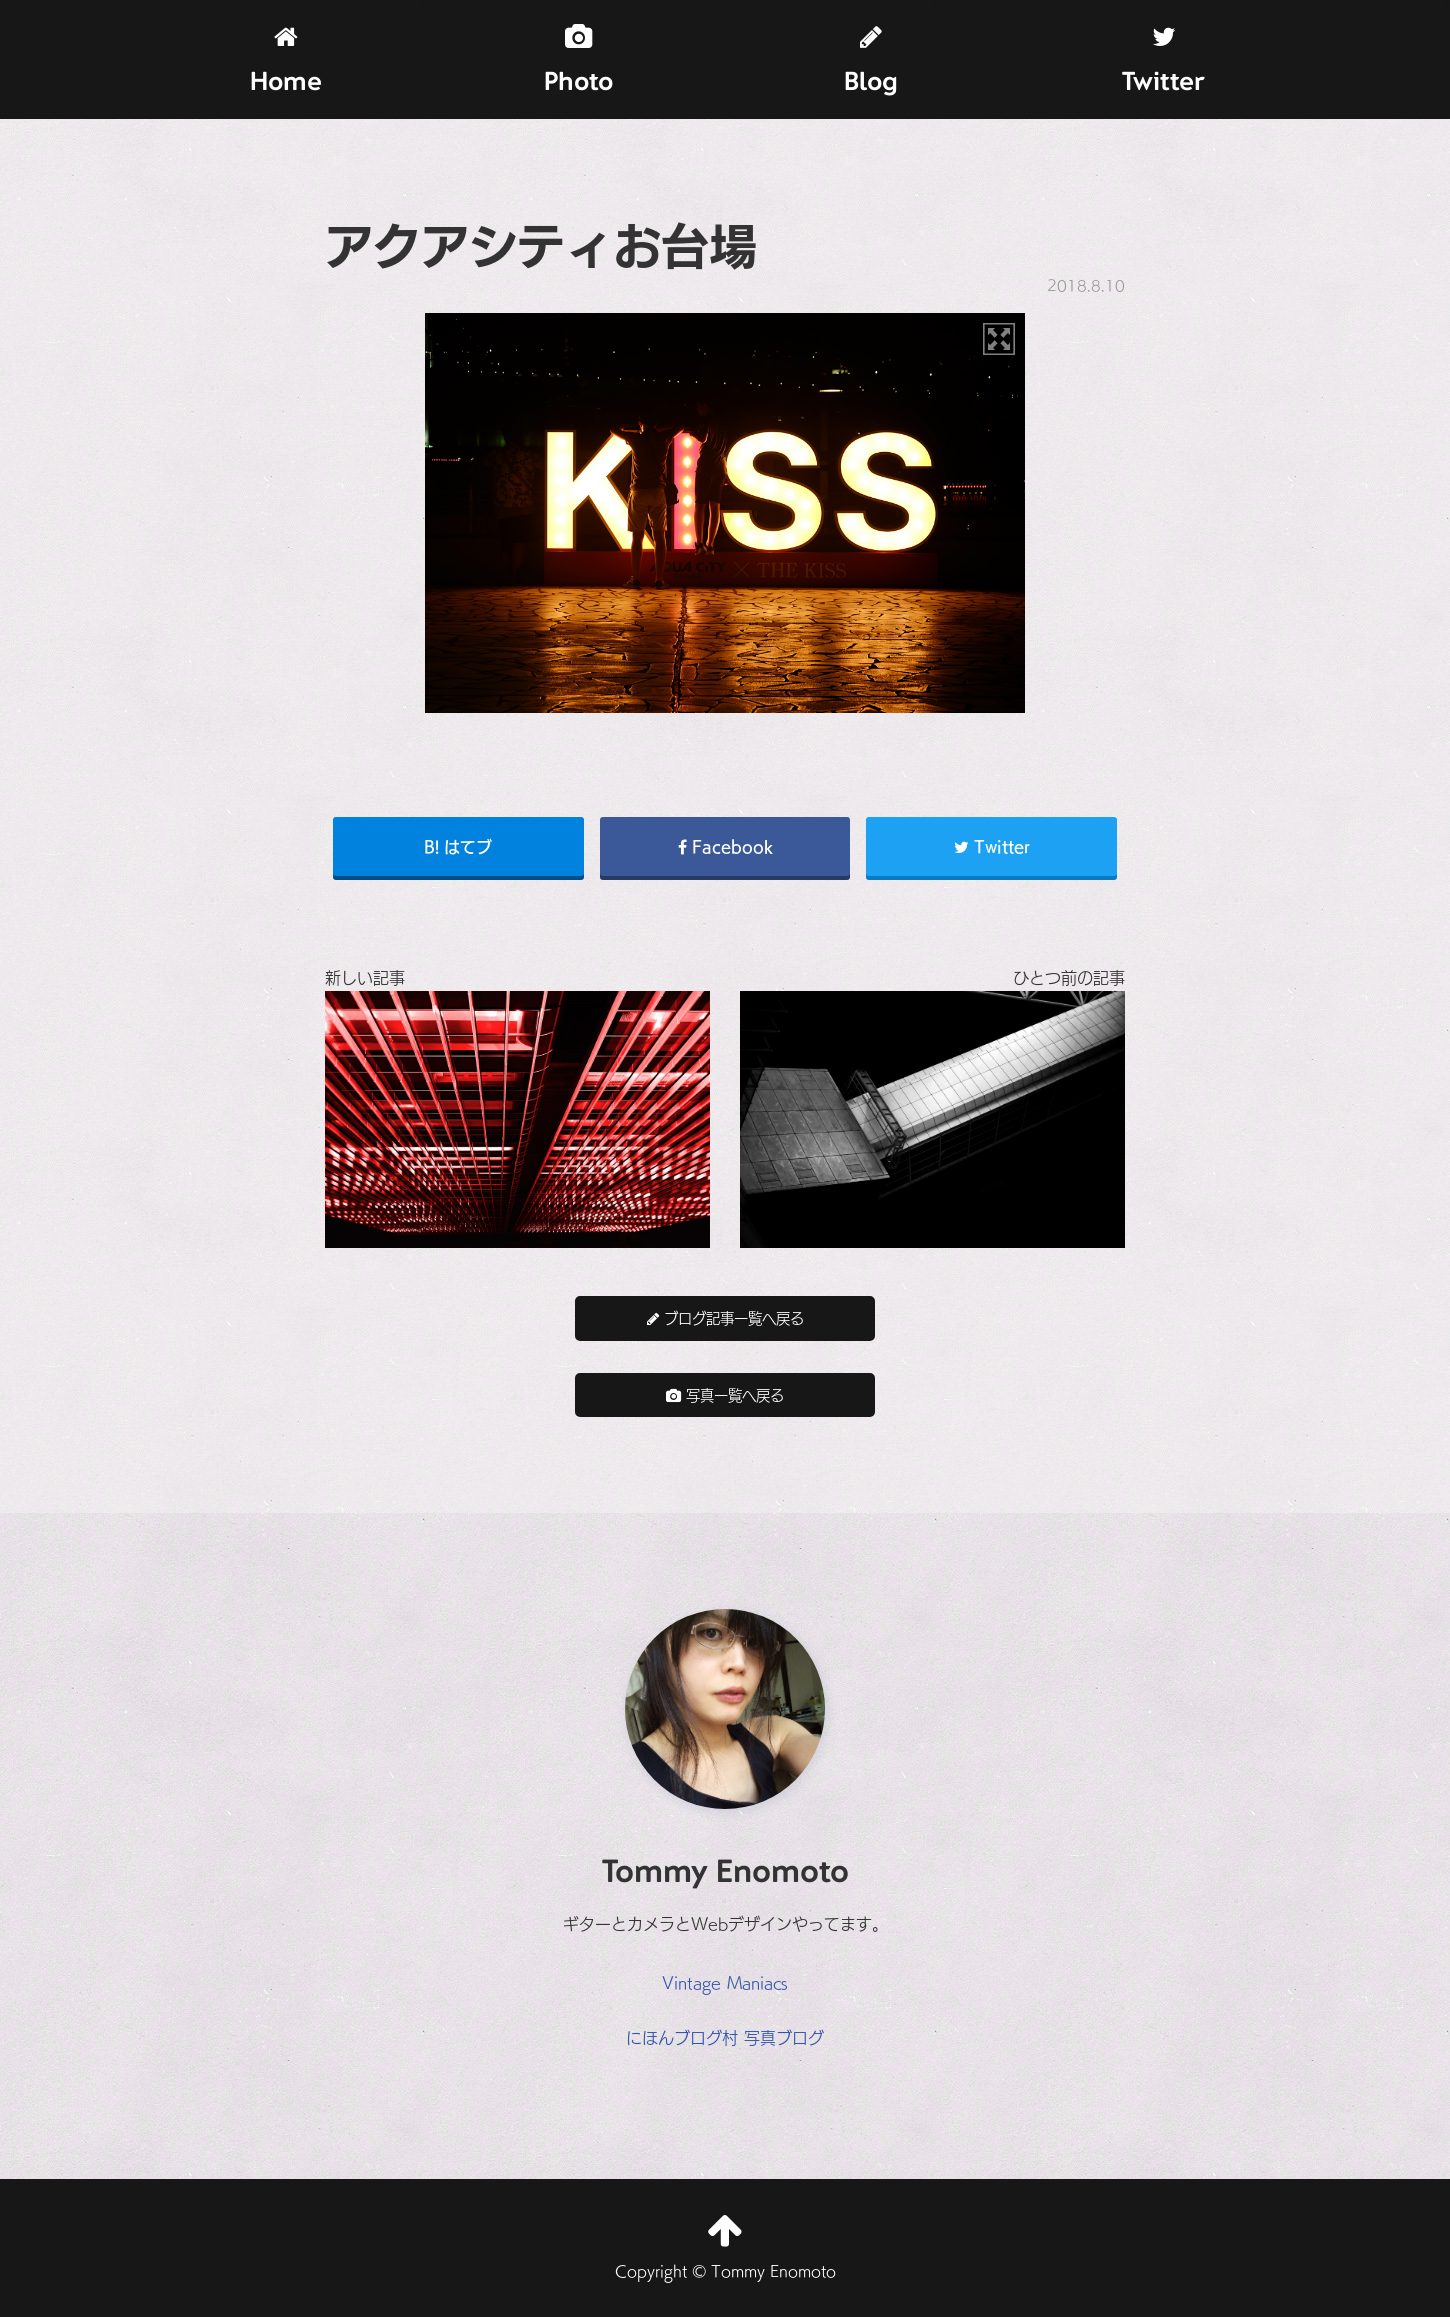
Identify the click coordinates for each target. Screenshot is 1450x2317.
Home (286, 60)
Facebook (725, 846)
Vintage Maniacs (725, 1982)
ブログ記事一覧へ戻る (725, 1317)
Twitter (1163, 60)
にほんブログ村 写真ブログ (725, 2037)
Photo (578, 60)
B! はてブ (458, 846)
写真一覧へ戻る (725, 1394)
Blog (871, 60)
